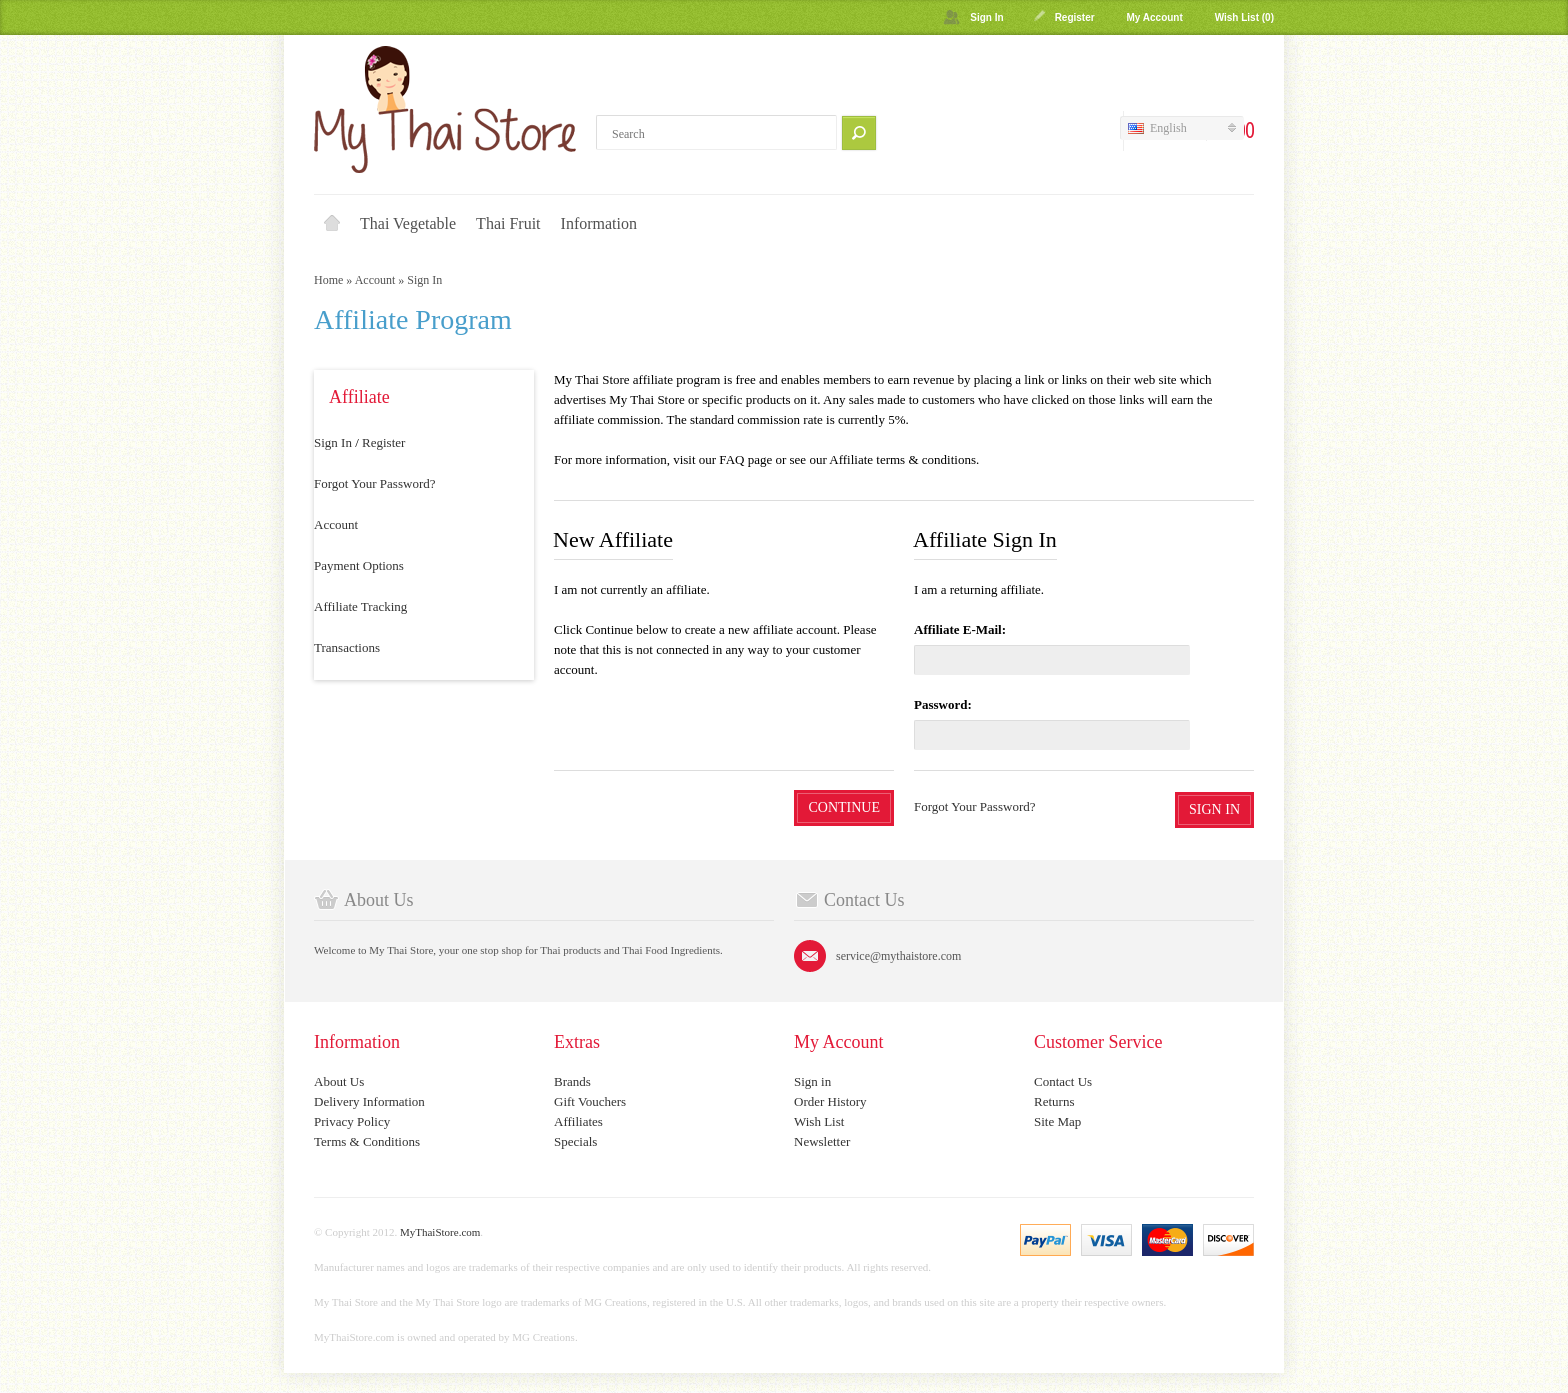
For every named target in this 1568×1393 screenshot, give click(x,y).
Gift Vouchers (590, 1101)
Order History (830, 1101)
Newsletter (822, 1141)
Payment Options (359, 565)
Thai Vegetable (408, 223)
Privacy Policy (352, 1121)
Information (599, 223)
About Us (339, 1081)
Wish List (819, 1121)
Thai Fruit (508, 223)
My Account (1154, 17)
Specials (575, 1141)
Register (1075, 17)
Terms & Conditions (367, 1141)
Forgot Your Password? (374, 483)
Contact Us (1063, 1081)
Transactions (347, 647)
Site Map (1057, 1121)
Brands (572, 1081)
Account (375, 280)
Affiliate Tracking (360, 606)
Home (332, 224)
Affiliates (578, 1121)
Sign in (812, 1081)
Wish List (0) (1244, 17)
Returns (1054, 1101)
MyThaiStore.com (440, 1232)
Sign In (986, 17)
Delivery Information (369, 1101)
